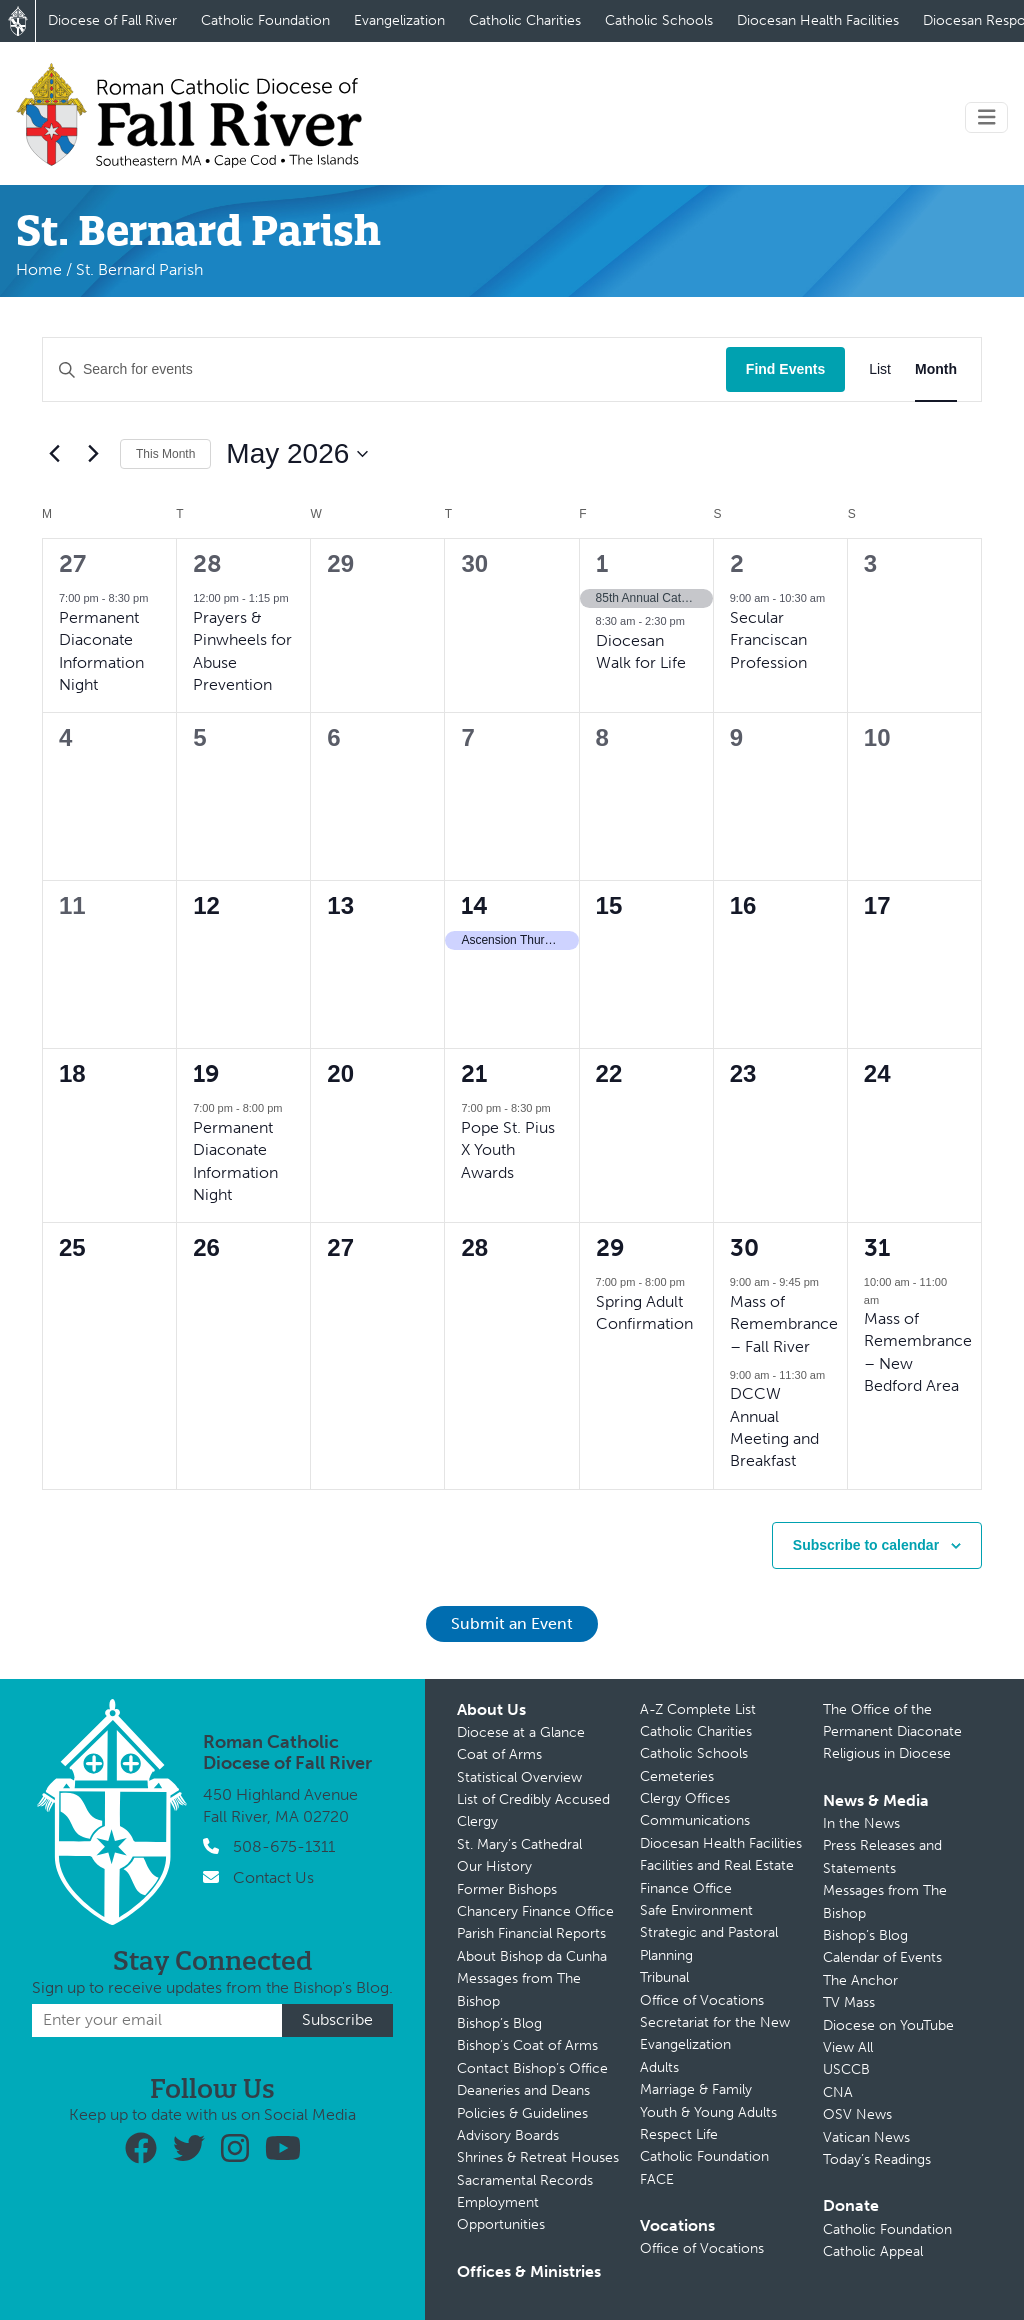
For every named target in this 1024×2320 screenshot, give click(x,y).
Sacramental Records (525, 2180)
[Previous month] (54, 454)
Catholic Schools (659, 20)
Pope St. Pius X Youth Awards (508, 1150)
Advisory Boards (508, 2135)
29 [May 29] (610, 1247)
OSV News (857, 2114)
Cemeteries (677, 1776)
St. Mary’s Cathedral (519, 1844)
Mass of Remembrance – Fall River (784, 1324)
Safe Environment (696, 1910)
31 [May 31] (877, 1247)
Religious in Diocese (887, 1753)
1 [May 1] (602, 563)
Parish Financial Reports (531, 1933)
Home (39, 269)
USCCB (846, 2069)
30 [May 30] (744, 1247)
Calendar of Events (882, 1957)
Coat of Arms (499, 1754)
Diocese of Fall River (112, 20)
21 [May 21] (474, 1073)
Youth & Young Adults (708, 2112)
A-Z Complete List (698, 1709)
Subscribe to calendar (866, 1545)
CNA (838, 2092)
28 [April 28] (207, 563)
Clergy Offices (685, 1798)
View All (848, 2047)
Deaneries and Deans (523, 2090)
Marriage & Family (696, 2089)
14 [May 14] (474, 905)
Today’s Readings (877, 2159)
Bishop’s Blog (499, 2023)
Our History (494, 1866)
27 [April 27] (72, 563)
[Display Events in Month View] (936, 369)
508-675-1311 (284, 1846)
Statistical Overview (519, 1777)
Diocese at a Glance (521, 1732)
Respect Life (679, 2134)
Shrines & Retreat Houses (538, 2157)
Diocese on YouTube (888, 2025)
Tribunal (664, 1977)
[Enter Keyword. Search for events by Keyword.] (384, 369)
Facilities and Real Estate (717, 1865)
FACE (657, 2179)
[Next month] (93, 454)
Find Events (785, 369)
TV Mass (849, 2002)
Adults (659, 2067)
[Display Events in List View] (880, 369)
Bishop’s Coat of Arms (527, 2045)
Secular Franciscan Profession (768, 640)
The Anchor (860, 1980)
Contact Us (273, 1877)
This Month (165, 454)
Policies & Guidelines (522, 2113)
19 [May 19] (206, 1073)
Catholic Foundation (265, 20)
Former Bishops (507, 1889)
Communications (695, 1820)
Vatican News (866, 2137)
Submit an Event (512, 1623)
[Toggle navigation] (987, 117)
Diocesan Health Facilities (818, 20)
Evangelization (399, 20)
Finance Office (686, 1888)
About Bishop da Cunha (532, 1956)
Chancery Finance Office (535, 1911)
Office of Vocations (702, 2000)
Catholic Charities (525, 20)
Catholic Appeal (873, 2251)
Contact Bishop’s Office (532, 2068)
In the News (861, 1823)
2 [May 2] (737, 563)
